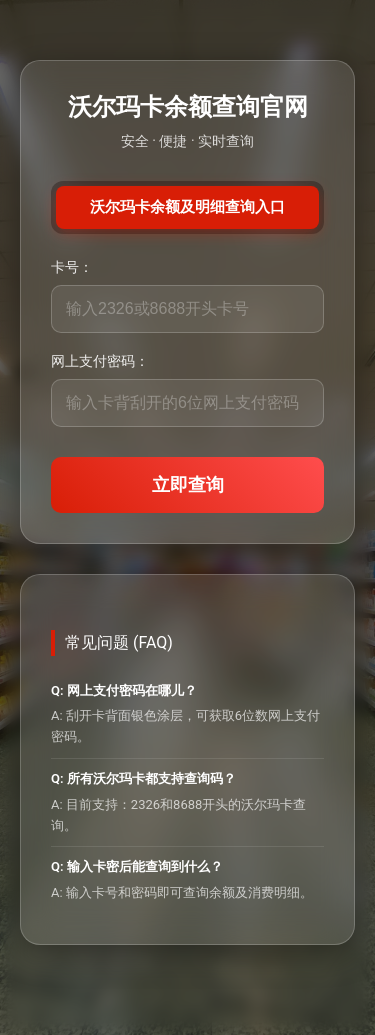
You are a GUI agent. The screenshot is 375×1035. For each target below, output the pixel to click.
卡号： (72, 267)
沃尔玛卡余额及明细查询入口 (187, 207)
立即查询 (188, 485)
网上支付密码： (100, 361)
